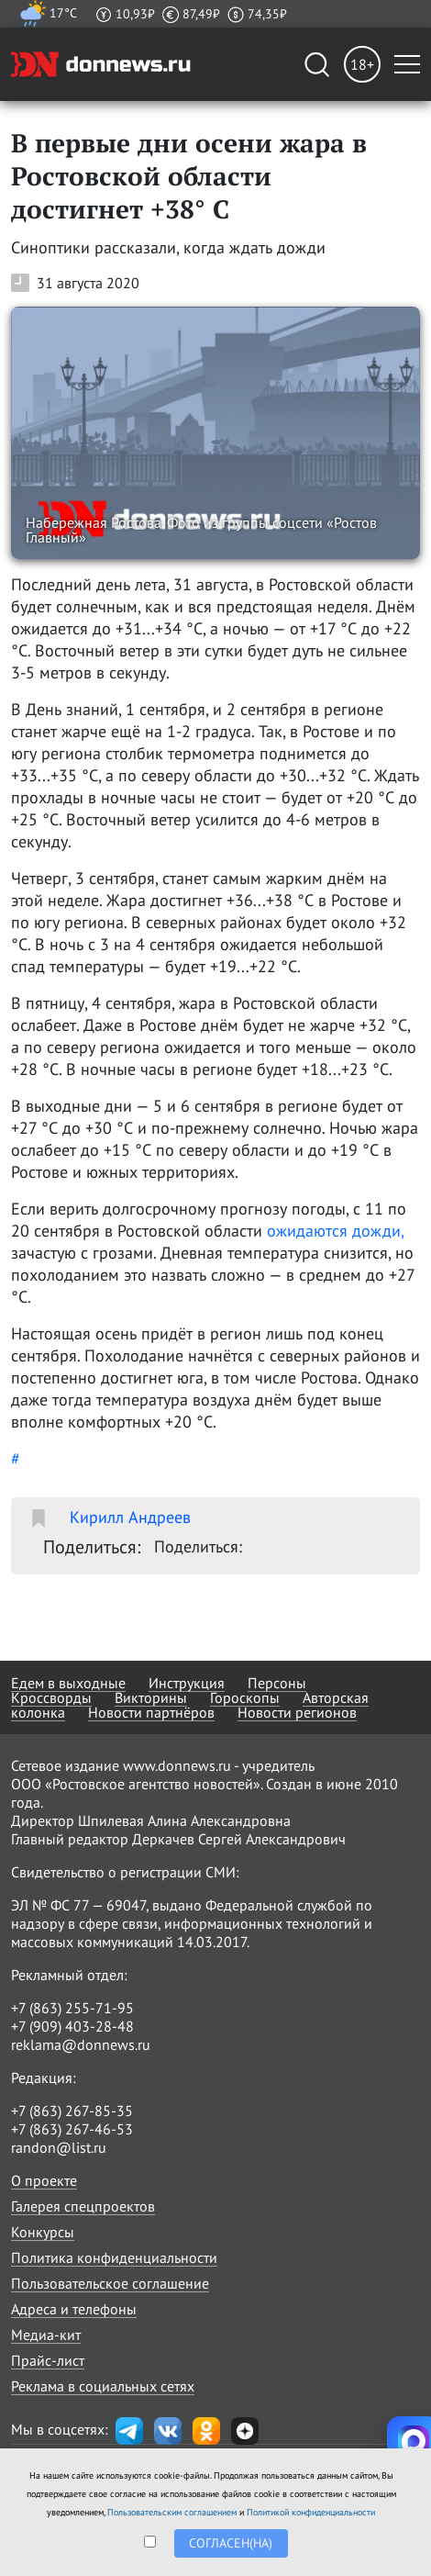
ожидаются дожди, (335, 1230)
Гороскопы (245, 1697)
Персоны (277, 1683)
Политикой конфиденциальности (311, 2512)
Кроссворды (51, 1697)
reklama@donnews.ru (80, 2044)
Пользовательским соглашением (172, 2512)
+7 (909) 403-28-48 (72, 2026)
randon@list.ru (58, 2147)
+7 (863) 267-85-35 (72, 2110)
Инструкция (187, 1683)
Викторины (151, 1697)
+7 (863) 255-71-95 (72, 2008)
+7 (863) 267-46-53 (72, 2129)
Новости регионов (297, 1712)
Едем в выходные (68, 1683)
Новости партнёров (151, 1712)
